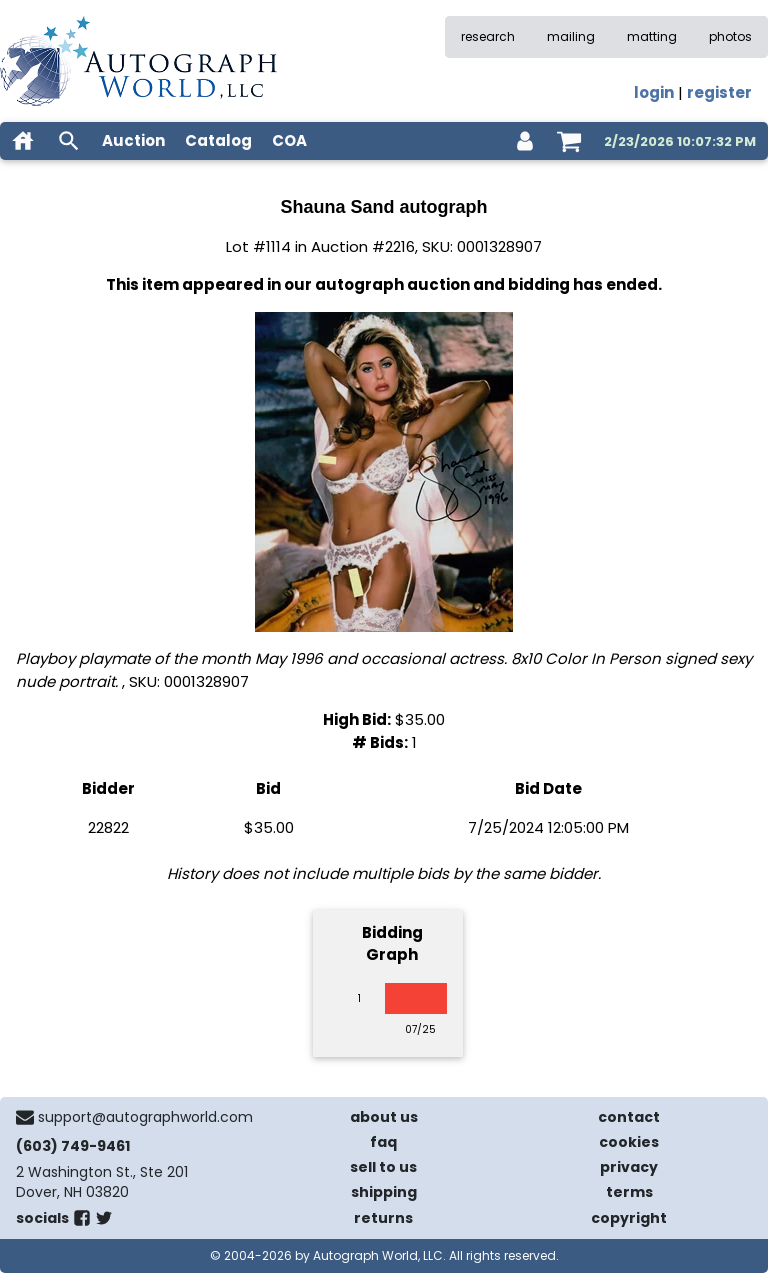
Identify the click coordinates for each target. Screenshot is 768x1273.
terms (629, 1192)
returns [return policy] (383, 1218)
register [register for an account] (719, 92)
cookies (629, 1142)
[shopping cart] (569, 141)
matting (652, 36)
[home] (23, 141)
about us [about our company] (384, 1117)
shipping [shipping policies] (384, 1192)
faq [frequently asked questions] (383, 1142)
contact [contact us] (629, 1117)
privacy (629, 1167)
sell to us (383, 1167)
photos (730, 36)
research (488, 36)
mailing (571, 36)
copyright (629, 1218)
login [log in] (654, 92)
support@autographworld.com (145, 1117)
